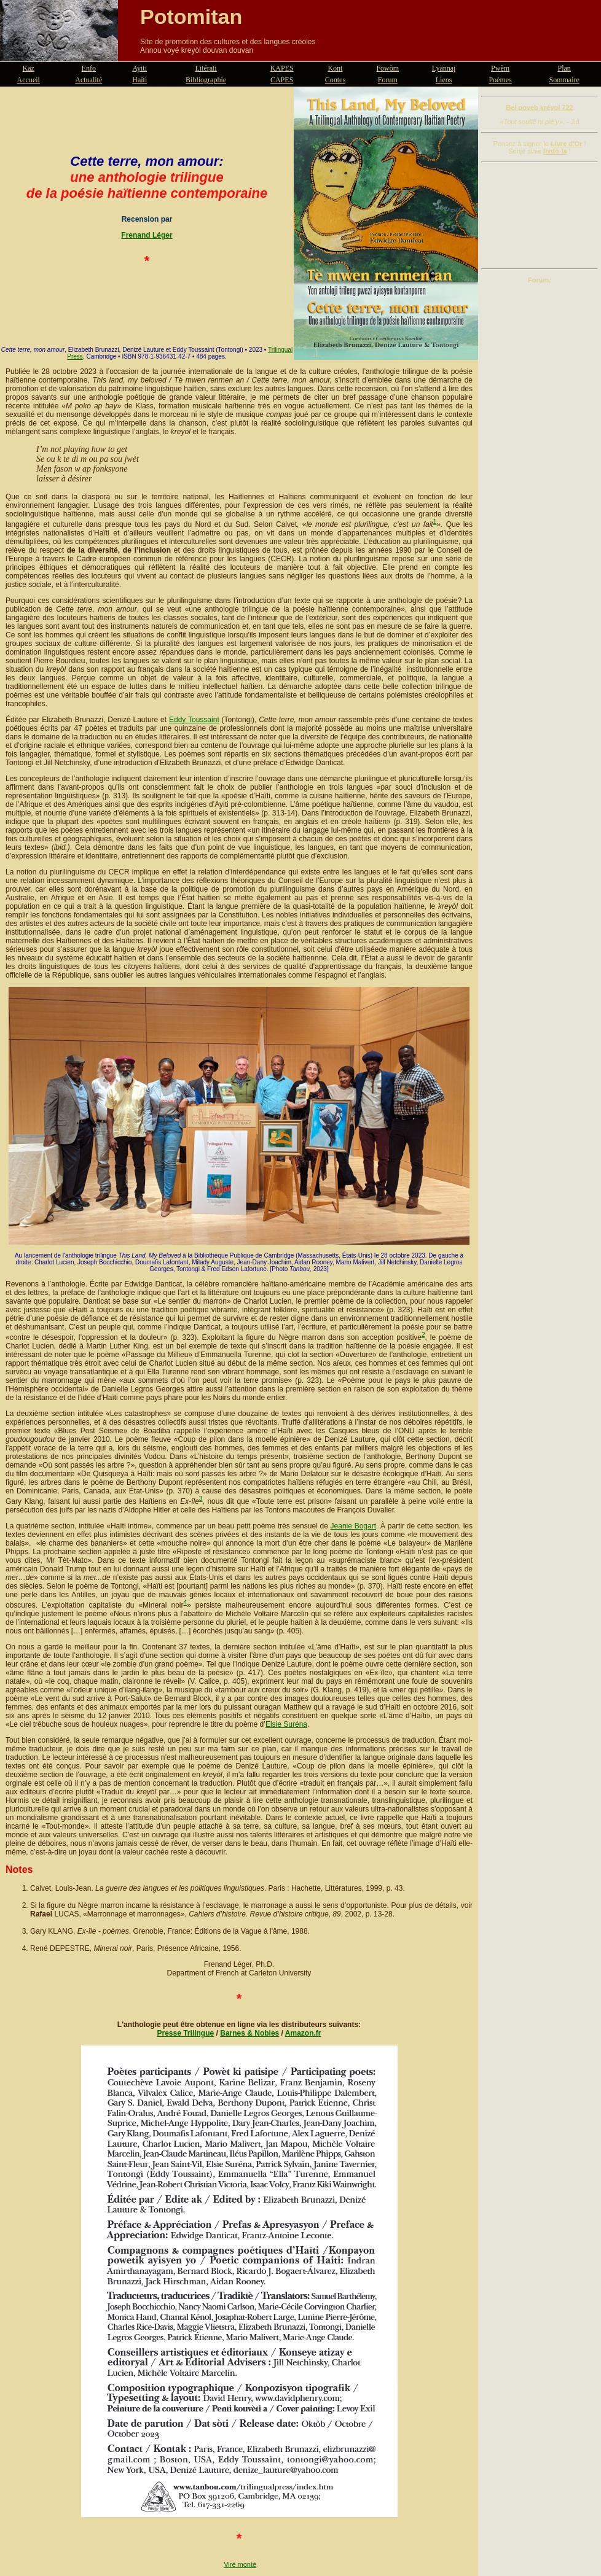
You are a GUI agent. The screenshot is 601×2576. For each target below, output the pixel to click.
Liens (444, 80)
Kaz (28, 68)
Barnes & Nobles (249, 2033)
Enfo (89, 68)
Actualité (88, 80)
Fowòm (387, 68)
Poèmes (500, 80)
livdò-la (555, 151)
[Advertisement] (539, 215)
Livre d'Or (567, 143)
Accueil (28, 80)
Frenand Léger (146, 235)
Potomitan (191, 16)
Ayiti (139, 68)
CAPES (281, 80)
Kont (335, 68)
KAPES (282, 68)
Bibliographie (206, 80)
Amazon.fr (303, 2033)
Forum (388, 80)
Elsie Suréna (286, 1724)
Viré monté (240, 2564)
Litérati (205, 68)
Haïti (139, 80)
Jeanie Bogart (353, 1526)
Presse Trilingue (185, 2033)
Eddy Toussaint (194, 719)
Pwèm (500, 68)
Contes (335, 80)
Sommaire (564, 80)
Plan (564, 68)
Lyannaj (444, 68)
